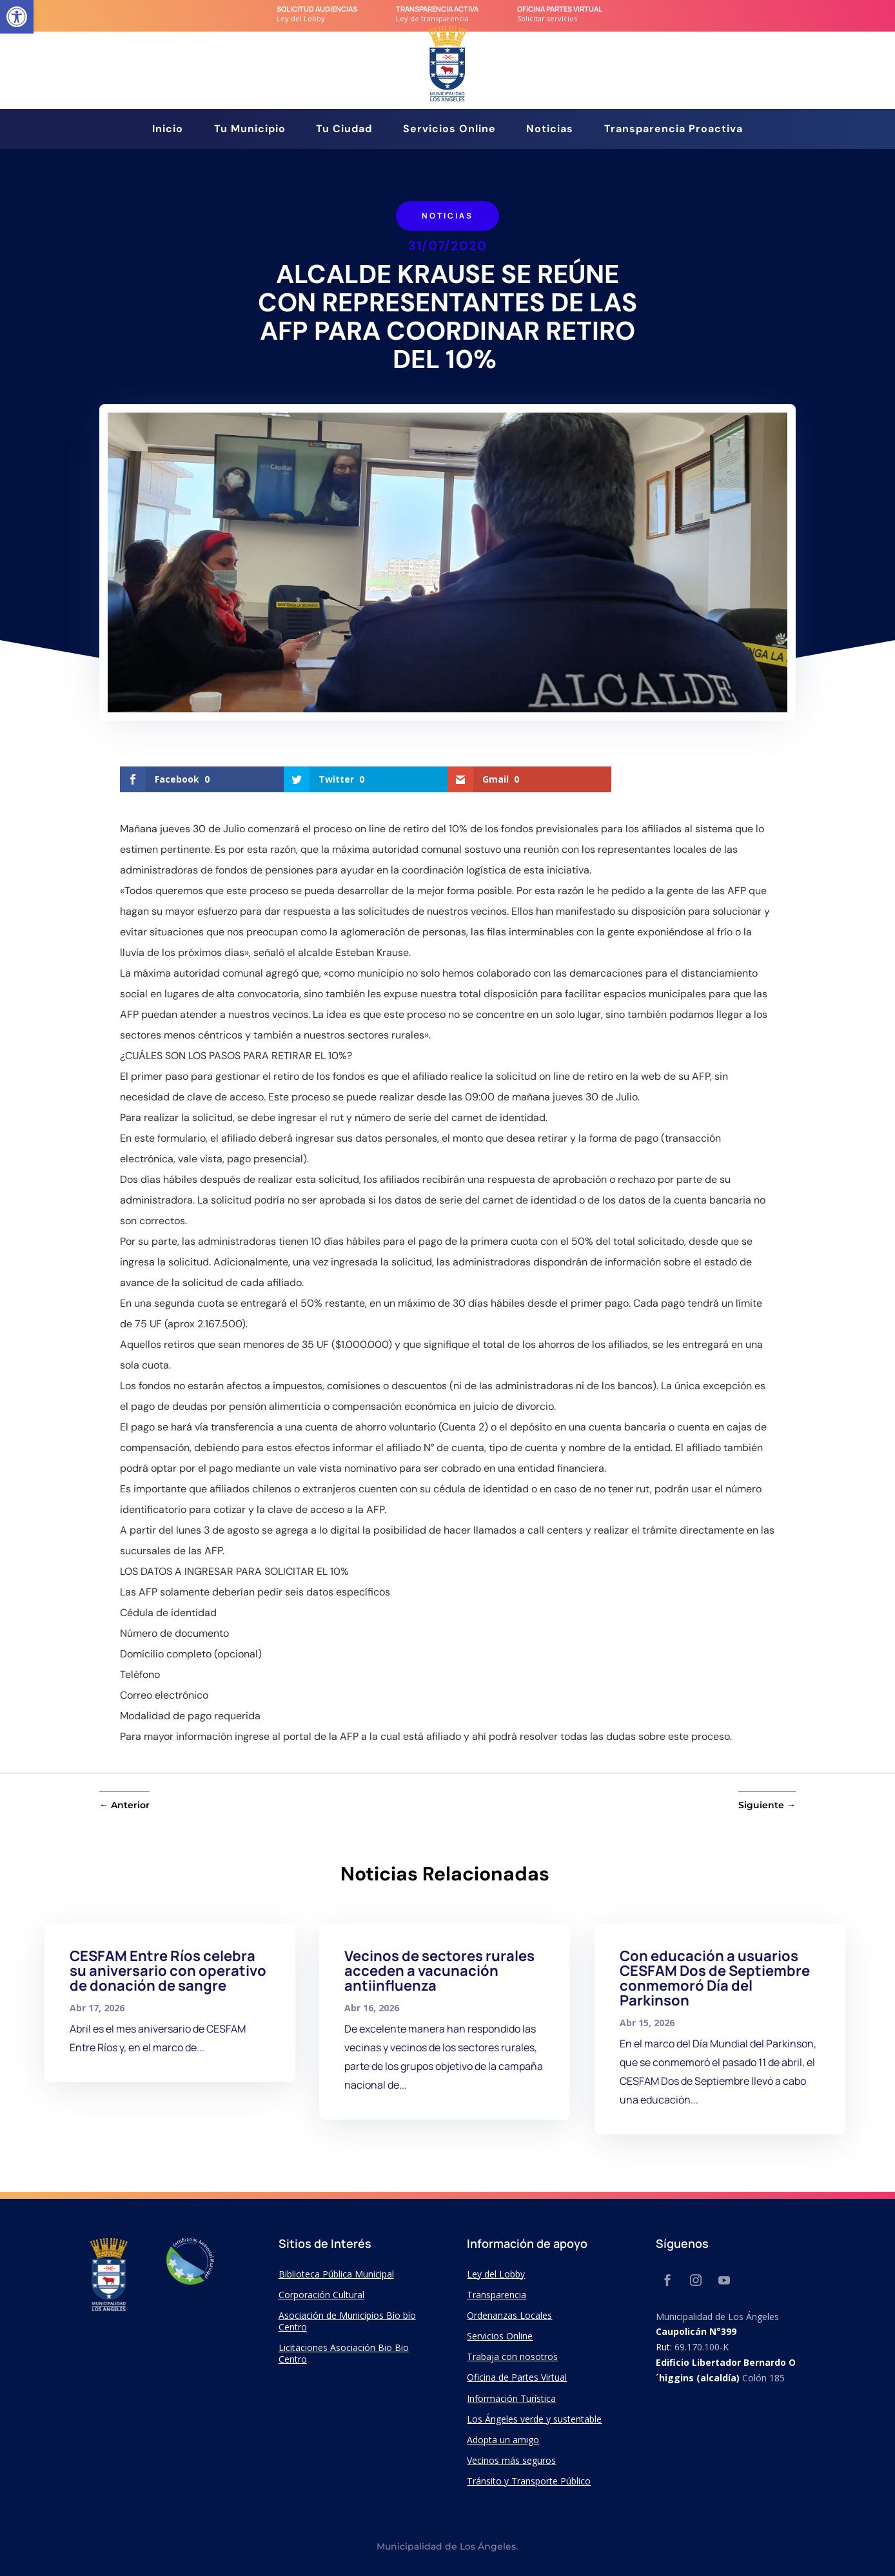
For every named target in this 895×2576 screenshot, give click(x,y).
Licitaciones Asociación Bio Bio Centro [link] (344, 2353)
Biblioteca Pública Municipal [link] (336, 2274)
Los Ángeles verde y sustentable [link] (534, 2419)
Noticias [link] (549, 129)
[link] (17, 17)
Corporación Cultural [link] (321, 2294)
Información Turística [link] (511, 2398)
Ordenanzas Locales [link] (509, 2315)
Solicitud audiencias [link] (317, 9)
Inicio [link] (167, 129)
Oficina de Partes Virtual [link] (517, 2377)
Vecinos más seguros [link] (511, 2460)
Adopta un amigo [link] (503, 2440)
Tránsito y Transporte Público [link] (529, 2481)
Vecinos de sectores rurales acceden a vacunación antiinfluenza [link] (439, 1970)
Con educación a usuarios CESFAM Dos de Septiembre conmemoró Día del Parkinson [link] (715, 1978)
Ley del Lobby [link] (496, 2274)
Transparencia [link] (496, 2294)
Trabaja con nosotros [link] (512, 2356)
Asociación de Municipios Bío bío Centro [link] (347, 2321)
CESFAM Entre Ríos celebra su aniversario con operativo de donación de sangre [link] (168, 1970)
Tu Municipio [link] (250, 129)
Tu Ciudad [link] (344, 129)
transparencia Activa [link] (437, 9)
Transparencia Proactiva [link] (673, 129)
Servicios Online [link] (449, 129)
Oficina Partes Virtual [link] (559, 9)
